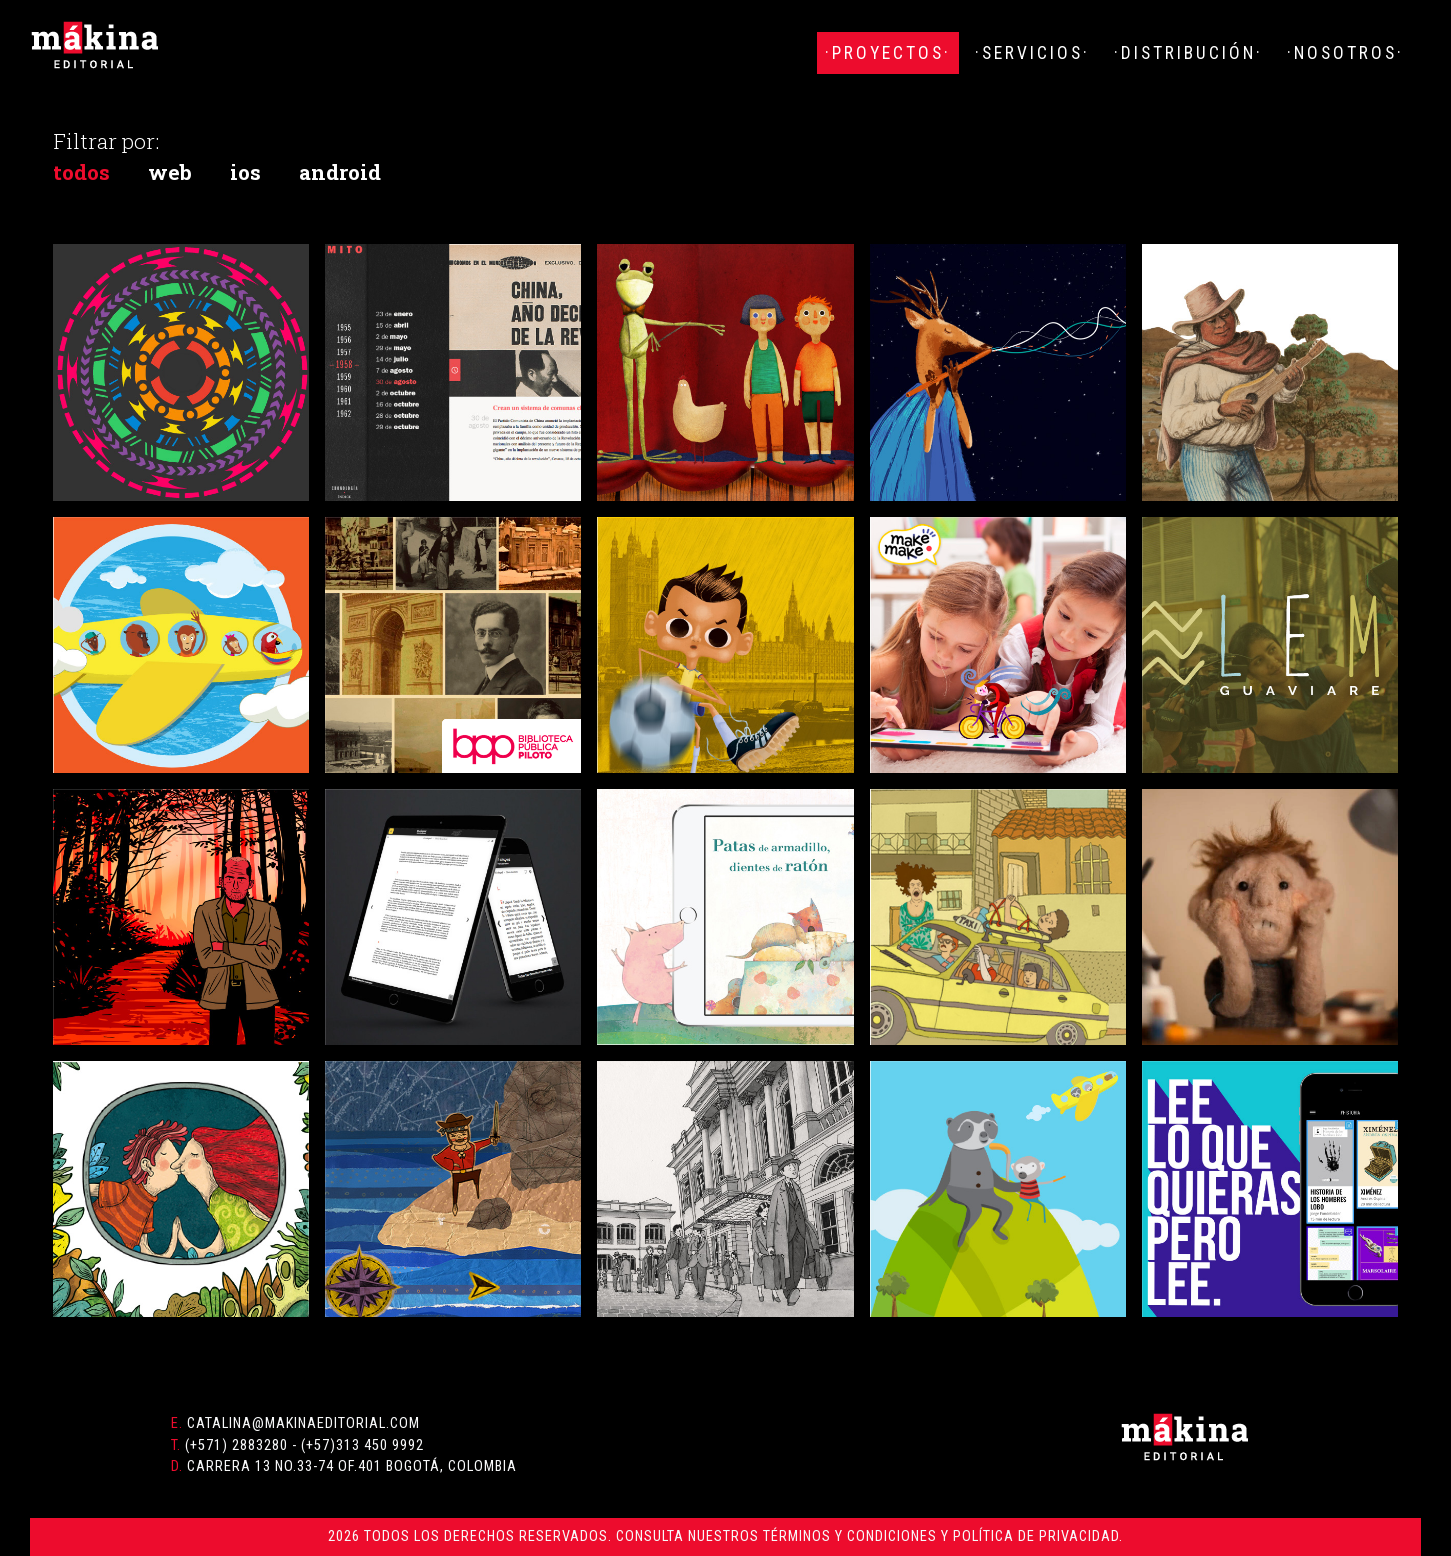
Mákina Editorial (94, 45)
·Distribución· (1188, 53)
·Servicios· (1032, 53)
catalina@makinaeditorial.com (303, 1423)
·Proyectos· (888, 53)
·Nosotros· (1345, 53)
